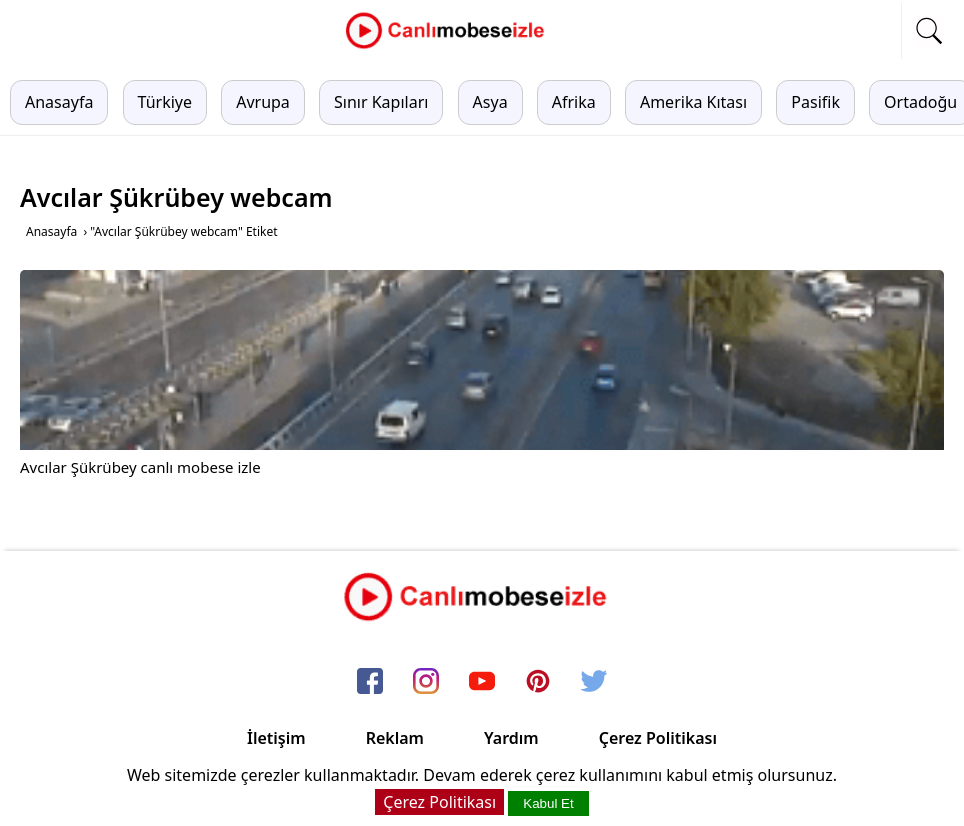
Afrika (574, 102)
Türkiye (165, 102)
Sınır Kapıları (381, 102)
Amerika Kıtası (693, 102)
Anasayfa (59, 102)
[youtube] (482, 682)
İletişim (276, 738)
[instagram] (426, 682)
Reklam (395, 738)
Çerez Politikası (658, 738)
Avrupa (263, 102)
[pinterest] (538, 682)
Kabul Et (548, 803)
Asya (490, 102)
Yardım (511, 738)
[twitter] (594, 682)
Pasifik (815, 102)
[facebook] (370, 682)
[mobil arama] (929, 31)
